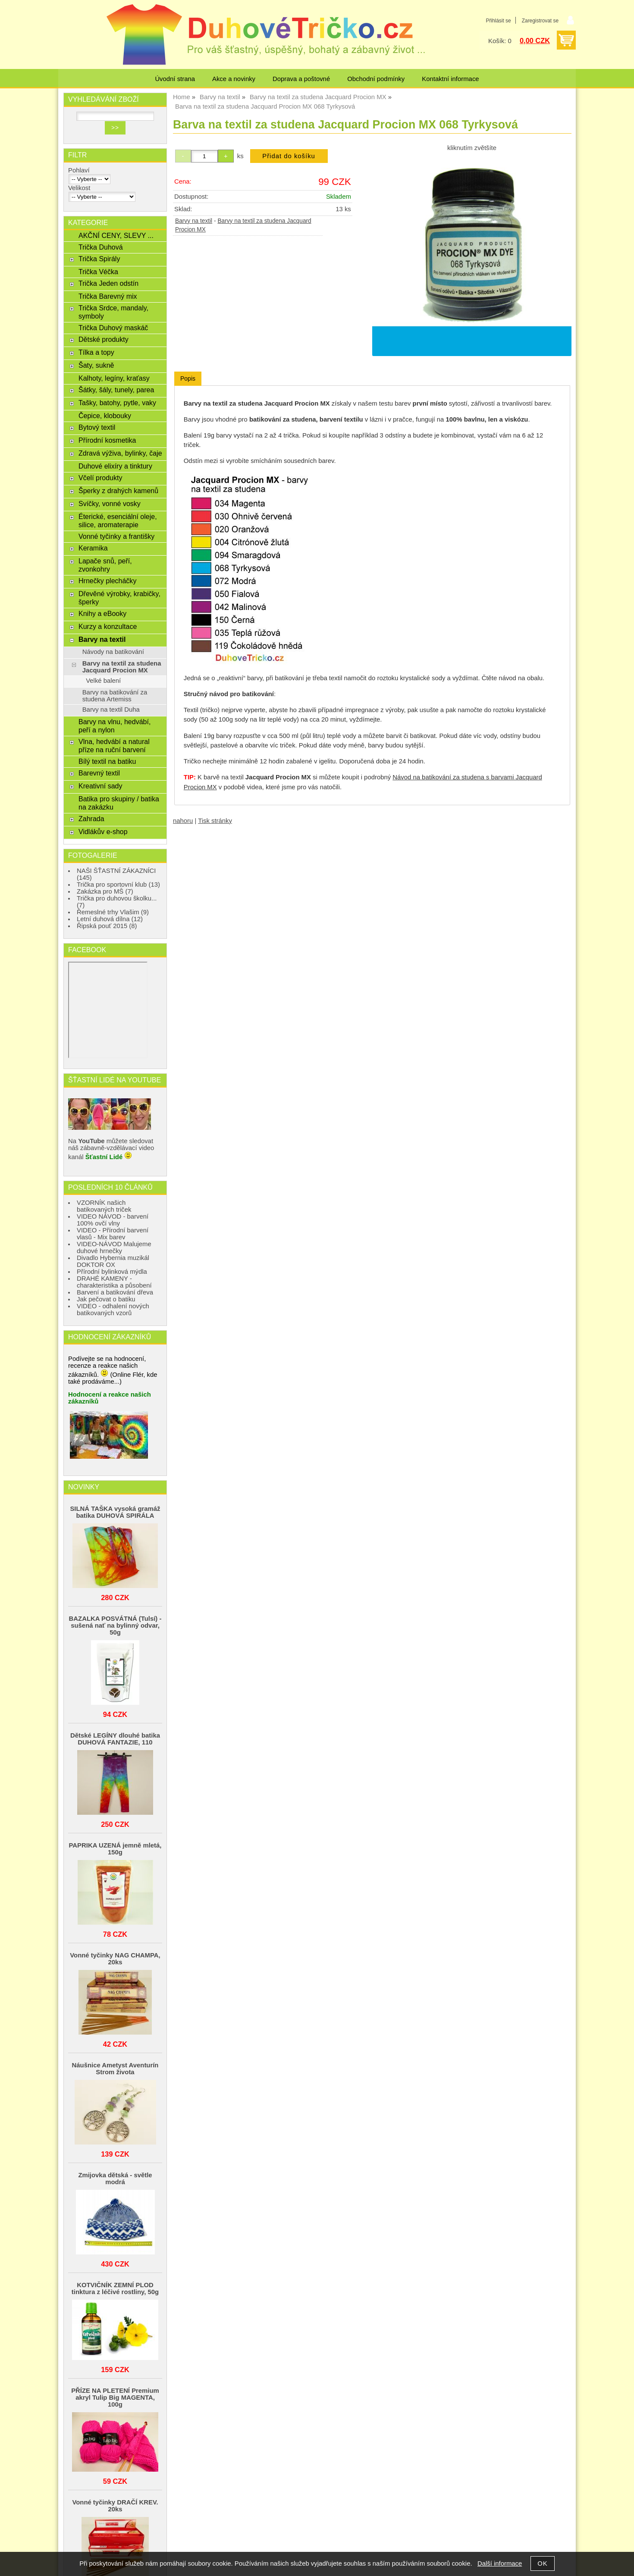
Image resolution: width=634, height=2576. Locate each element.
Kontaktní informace (450, 78)
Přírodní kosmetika (107, 440)
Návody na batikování (113, 651)
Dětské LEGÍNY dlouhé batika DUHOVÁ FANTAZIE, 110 (115, 1739)
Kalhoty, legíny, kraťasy (114, 378)
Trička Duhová (100, 247)
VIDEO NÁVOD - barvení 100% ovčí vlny (112, 1220)
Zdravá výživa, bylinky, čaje (120, 453)
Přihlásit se (498, 21)
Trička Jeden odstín (108, 283)
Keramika (93, 548)
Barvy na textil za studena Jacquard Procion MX (121, 667)
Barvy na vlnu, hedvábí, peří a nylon (114, 726)
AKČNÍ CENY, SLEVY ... (116, 235)
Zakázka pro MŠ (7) (105, 891)
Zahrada (91, 818)
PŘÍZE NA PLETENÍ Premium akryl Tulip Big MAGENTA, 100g (115, 2397)
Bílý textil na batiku (107, 761)
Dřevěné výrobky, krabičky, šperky (119, 598)
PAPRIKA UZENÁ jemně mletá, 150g (115, 1849)
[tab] (187, 379)
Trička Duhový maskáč (113, 327)
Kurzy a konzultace (107, 626)
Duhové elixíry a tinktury (115, 466)
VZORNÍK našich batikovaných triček (104, 1206)
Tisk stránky (215, 820)
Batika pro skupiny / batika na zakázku (118, 803)
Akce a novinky (233, 78)
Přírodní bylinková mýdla (112, 1271)
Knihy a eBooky (102, 613)
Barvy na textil (193, 221)
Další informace (499, 2563)
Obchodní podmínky (376, 78)
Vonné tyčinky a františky (116, 536)
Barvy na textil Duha (111, 709)
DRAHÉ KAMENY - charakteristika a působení (114, 1282)
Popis (187, 378)
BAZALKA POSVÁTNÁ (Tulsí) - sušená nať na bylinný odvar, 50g (115, 1625)
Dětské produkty (103, 339)
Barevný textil (99, 773)
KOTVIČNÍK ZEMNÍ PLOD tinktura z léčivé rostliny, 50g (115, 2288)
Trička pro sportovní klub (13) (118, 884)
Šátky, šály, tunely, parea (116, 390)
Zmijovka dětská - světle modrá (115, 2178)
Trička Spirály (99, 259)
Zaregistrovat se (540, 21)
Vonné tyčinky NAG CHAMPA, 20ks (115, 1959)
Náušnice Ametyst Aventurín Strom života (115, 2069)
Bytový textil (96, 427)
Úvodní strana (175, 78)
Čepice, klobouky (104, 415)
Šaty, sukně (96, 365)
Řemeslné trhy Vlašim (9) (113, 912)
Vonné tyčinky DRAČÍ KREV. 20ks (115, 2506)
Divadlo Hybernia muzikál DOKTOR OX (113, 1261)
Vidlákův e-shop (103, 831)
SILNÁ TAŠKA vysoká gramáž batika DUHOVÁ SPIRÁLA (115, 1512)
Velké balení (103, 680)
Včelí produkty (100, 477)
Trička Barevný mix (107, 296)
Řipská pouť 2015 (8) (107, 925)
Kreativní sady (100, 786)
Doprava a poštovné (301, 78)
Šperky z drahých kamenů (118, 490)
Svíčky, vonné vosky (109, 503)
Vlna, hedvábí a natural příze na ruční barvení (114, 745)
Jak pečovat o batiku (106, 1299)
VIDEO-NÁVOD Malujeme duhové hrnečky (114, 1247)
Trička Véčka (98, 271)
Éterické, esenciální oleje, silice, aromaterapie (117, 520)
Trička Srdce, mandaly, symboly (113, 312)
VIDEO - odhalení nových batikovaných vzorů (113, 1309)
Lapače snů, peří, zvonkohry (105, 565)
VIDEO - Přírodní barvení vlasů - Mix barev (112, 1234)
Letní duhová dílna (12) (110, 919)
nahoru (183, 820)
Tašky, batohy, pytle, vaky (117, 402)
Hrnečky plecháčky (107, 581)
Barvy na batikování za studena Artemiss (115, 696)
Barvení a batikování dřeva (115, 1292)
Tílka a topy (96, 352)
